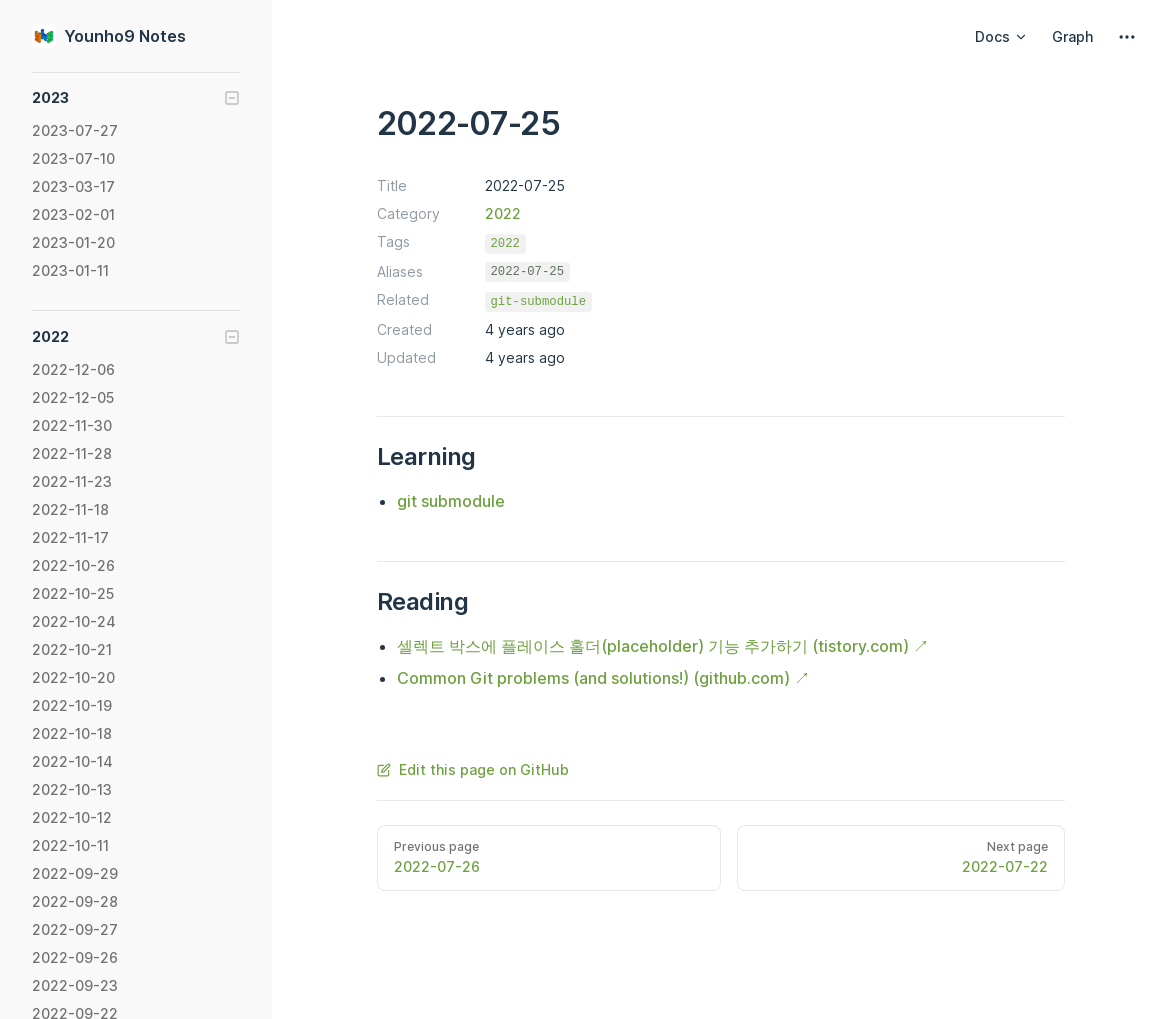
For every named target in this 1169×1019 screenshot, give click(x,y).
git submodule (451, 501)
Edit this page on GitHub (473, 769)
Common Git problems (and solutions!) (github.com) (593, 678)
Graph (1072, 36)
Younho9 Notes (109, 36)
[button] (136, 98)
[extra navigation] (1127, 37)
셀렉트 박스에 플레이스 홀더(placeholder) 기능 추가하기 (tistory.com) (653, 646)
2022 (503, 213)
